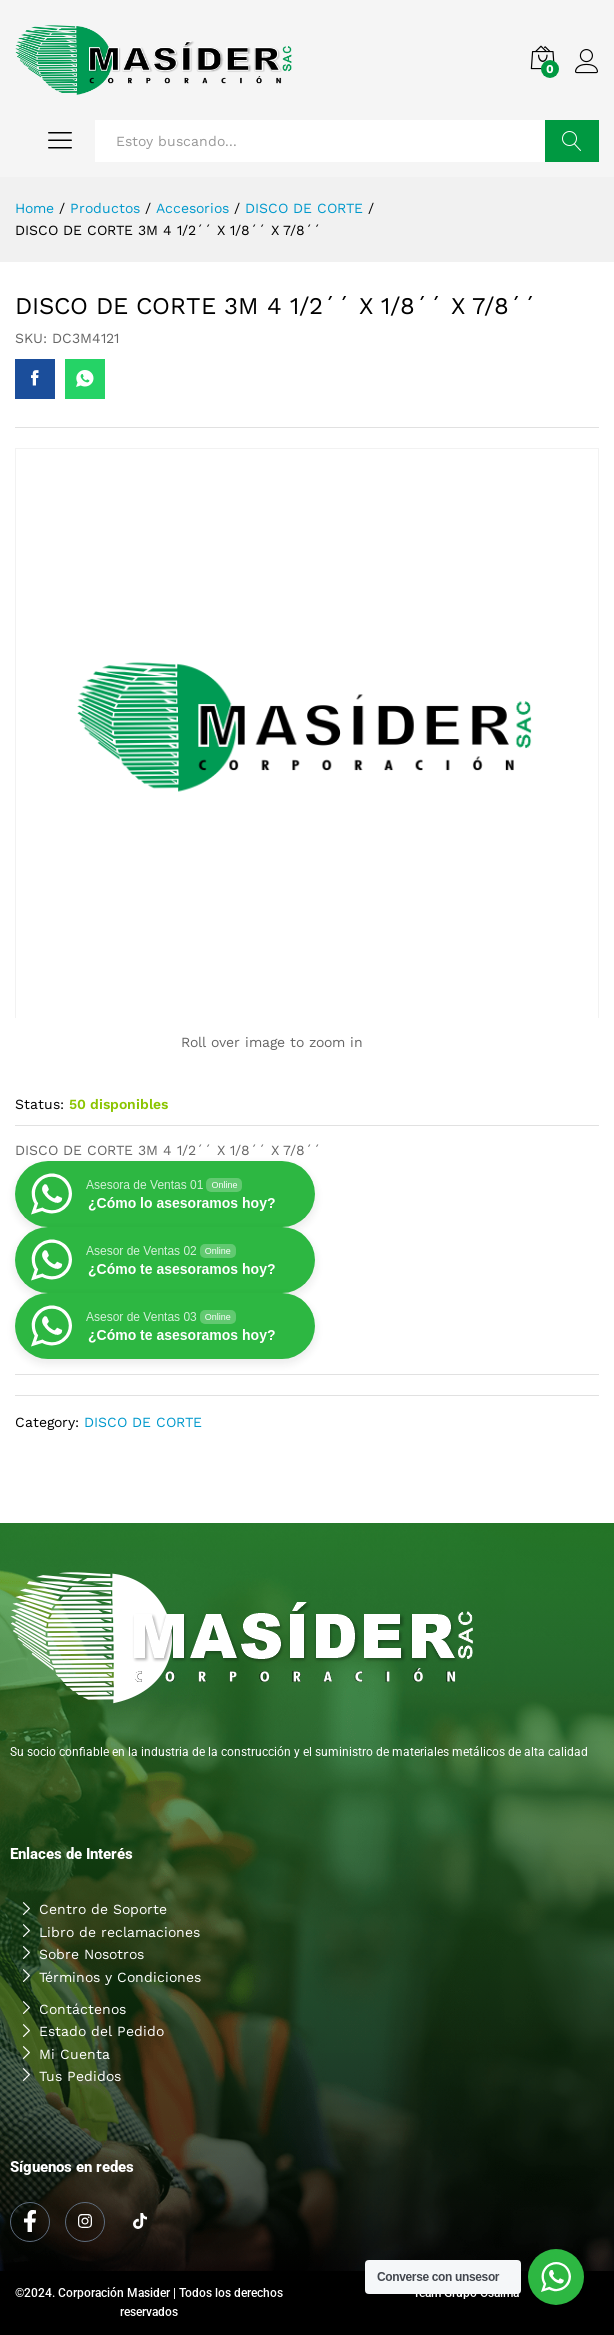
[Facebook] (30, 2222)
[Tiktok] (140, 2223)
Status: (39, 1104)
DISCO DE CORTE (143, 1422)
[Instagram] (85, 2222)
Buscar (572, 141)
